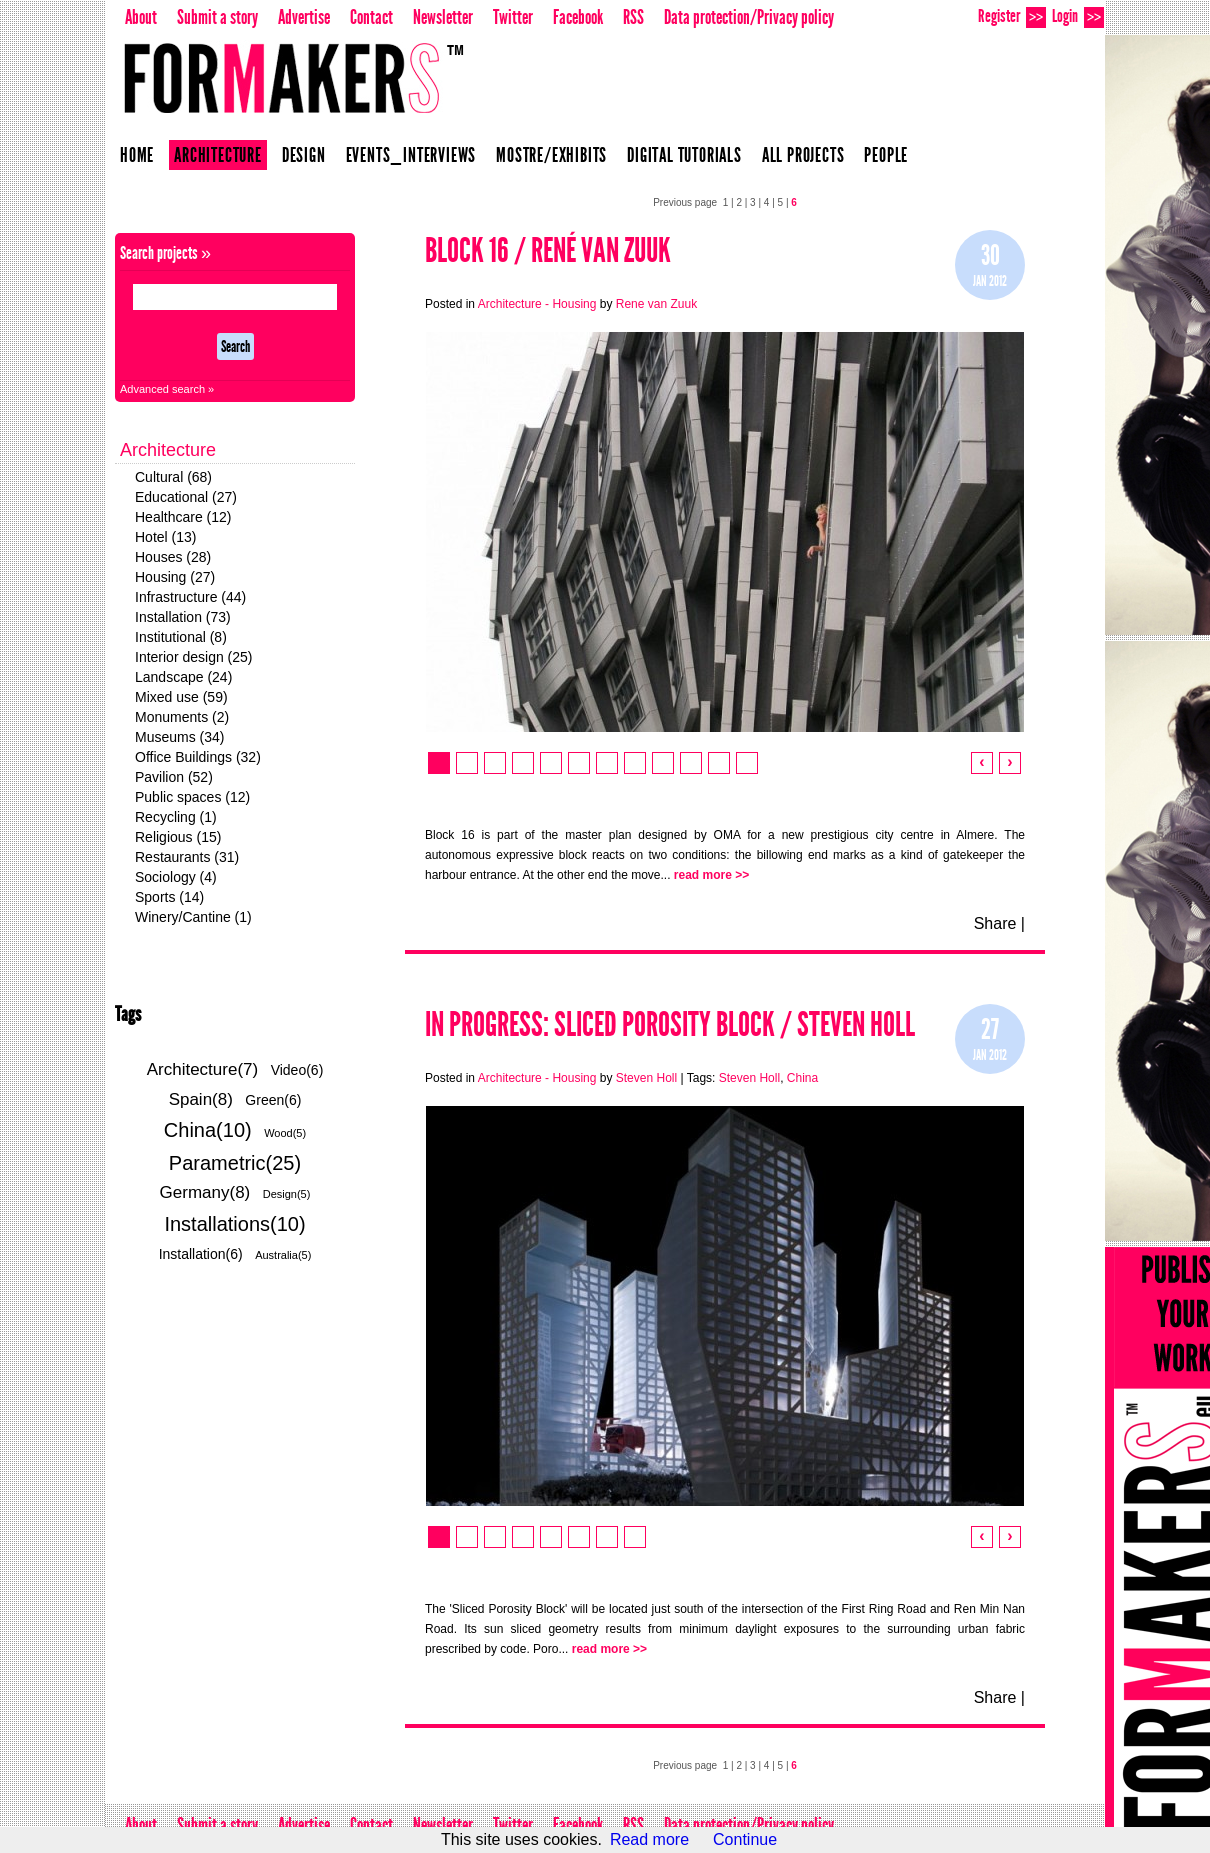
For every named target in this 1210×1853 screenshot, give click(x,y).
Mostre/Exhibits (551, 155)
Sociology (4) (176, 877)
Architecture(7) (202, 1069)
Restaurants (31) (187, 857)
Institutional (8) (181, 637)
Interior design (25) (194, 657)
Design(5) (287, 1194)
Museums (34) (179, 737)
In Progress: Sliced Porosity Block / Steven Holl (670, 1024)
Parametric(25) (235, 1163)
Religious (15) (178, 837)
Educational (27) (186, 497)
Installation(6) (201, 1254)
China (802, 1078)
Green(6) (273, 1100)
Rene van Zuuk (656, 304)
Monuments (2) (182, 717)
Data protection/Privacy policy (749, 17)
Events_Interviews (411, 155)
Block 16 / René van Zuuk (548, 250)
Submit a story (217, 17)
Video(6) (297, 1070)
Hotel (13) (165, 537)
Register (1012, 16)
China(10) (208, 1130)
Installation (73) (183, 617)
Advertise (304, 17)
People (886, 155)
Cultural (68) (173, 477)
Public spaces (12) (192, 797)
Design (304, 155)
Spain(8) (201, 1099)
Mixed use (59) (181, 697)
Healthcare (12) (183, 517)
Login (1078, 16)
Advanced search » (167, 389)
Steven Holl (646, 1078)
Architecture (218, 155)
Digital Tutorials (684, 155)
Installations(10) (234, 1224)
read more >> (711, 875)
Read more (649, 1839)
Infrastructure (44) (190, 597)
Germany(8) (205, 1192)
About (141, 17)
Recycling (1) (176, 817)
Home (137, 155)
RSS (633, 17)
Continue (745, 1839)
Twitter (513, 17)
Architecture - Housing (537, 304)
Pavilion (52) (174, 777)
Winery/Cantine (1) (193, 917)
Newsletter (443, 17)
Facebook (578, 17)
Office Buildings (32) (198, 757)
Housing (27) (175, 577)
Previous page (685, 202)
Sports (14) (169, 897)
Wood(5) (285, 1133)
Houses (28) (173, 557)
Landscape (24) (183, 677)
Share (995, 923)
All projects (803, 155)
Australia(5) (283, 1255)
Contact (371, 17)
